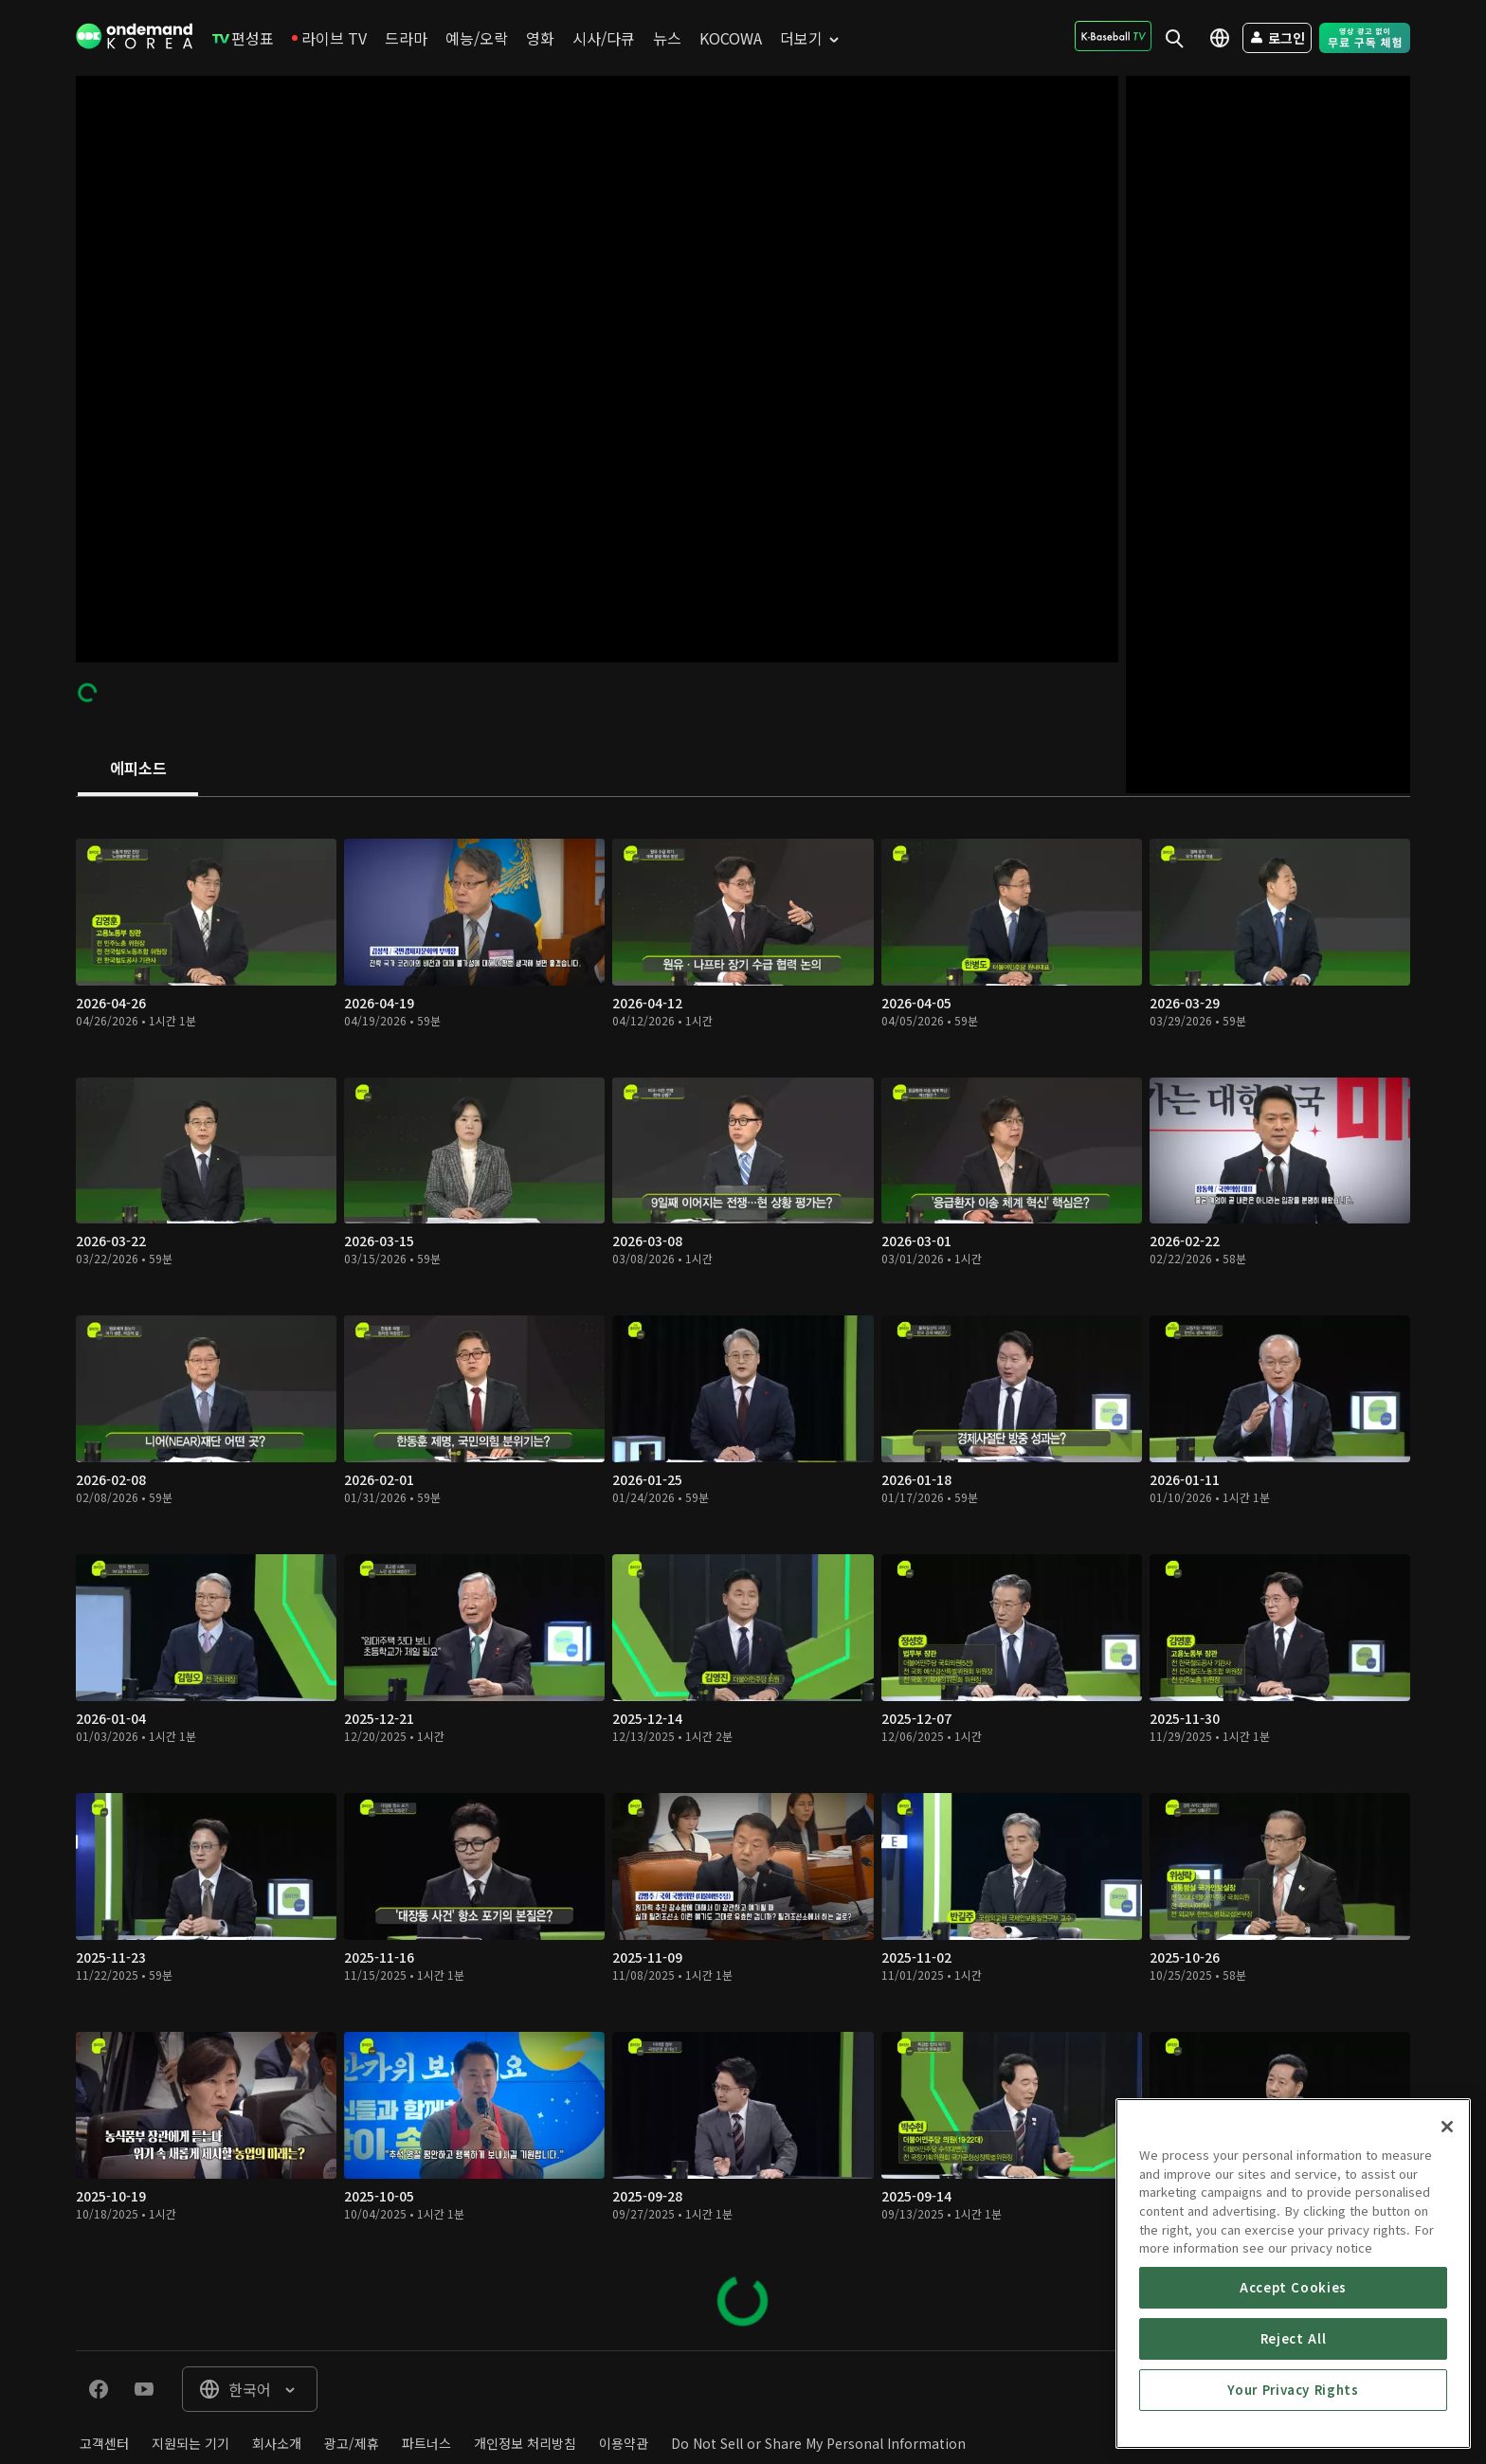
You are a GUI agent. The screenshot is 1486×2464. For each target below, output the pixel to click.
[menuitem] (243, 38)
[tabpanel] (743, 1573)
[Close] (1447, 2237)
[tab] (138, 769)
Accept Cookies (1293, 2398)
